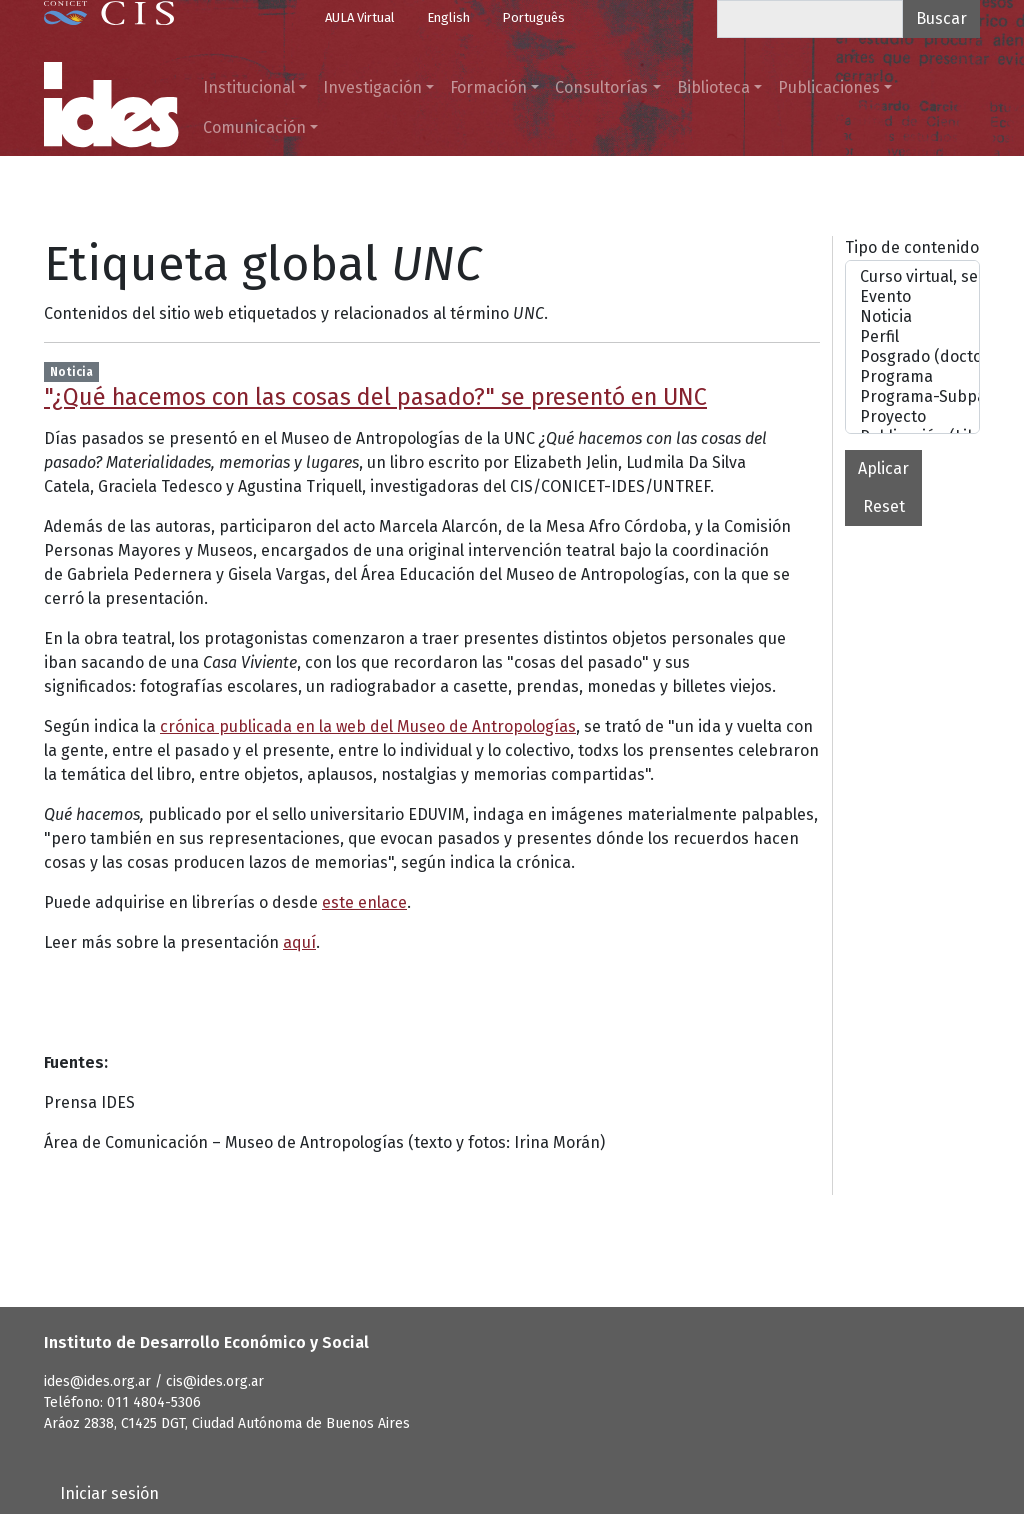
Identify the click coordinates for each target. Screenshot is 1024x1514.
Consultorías (601, 87)
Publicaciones (829, 87)
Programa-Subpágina (912, 397)
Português (533, 17)
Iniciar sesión (109, 1493)
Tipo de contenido (912, 247)
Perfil (912, 337)
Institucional (249, 87)
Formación (488, 87)
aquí (299, 942)
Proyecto (912, 417)
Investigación (372, 87)
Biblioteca (713, 87)
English (448, 17)
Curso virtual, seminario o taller (912, 277)
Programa (912, 377)
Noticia (912, 317)
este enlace (364, 902)
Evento (912, 297)
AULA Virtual (360, 17)
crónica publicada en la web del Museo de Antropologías (368, 726)
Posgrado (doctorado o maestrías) (912, 357)
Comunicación (254, 127)
